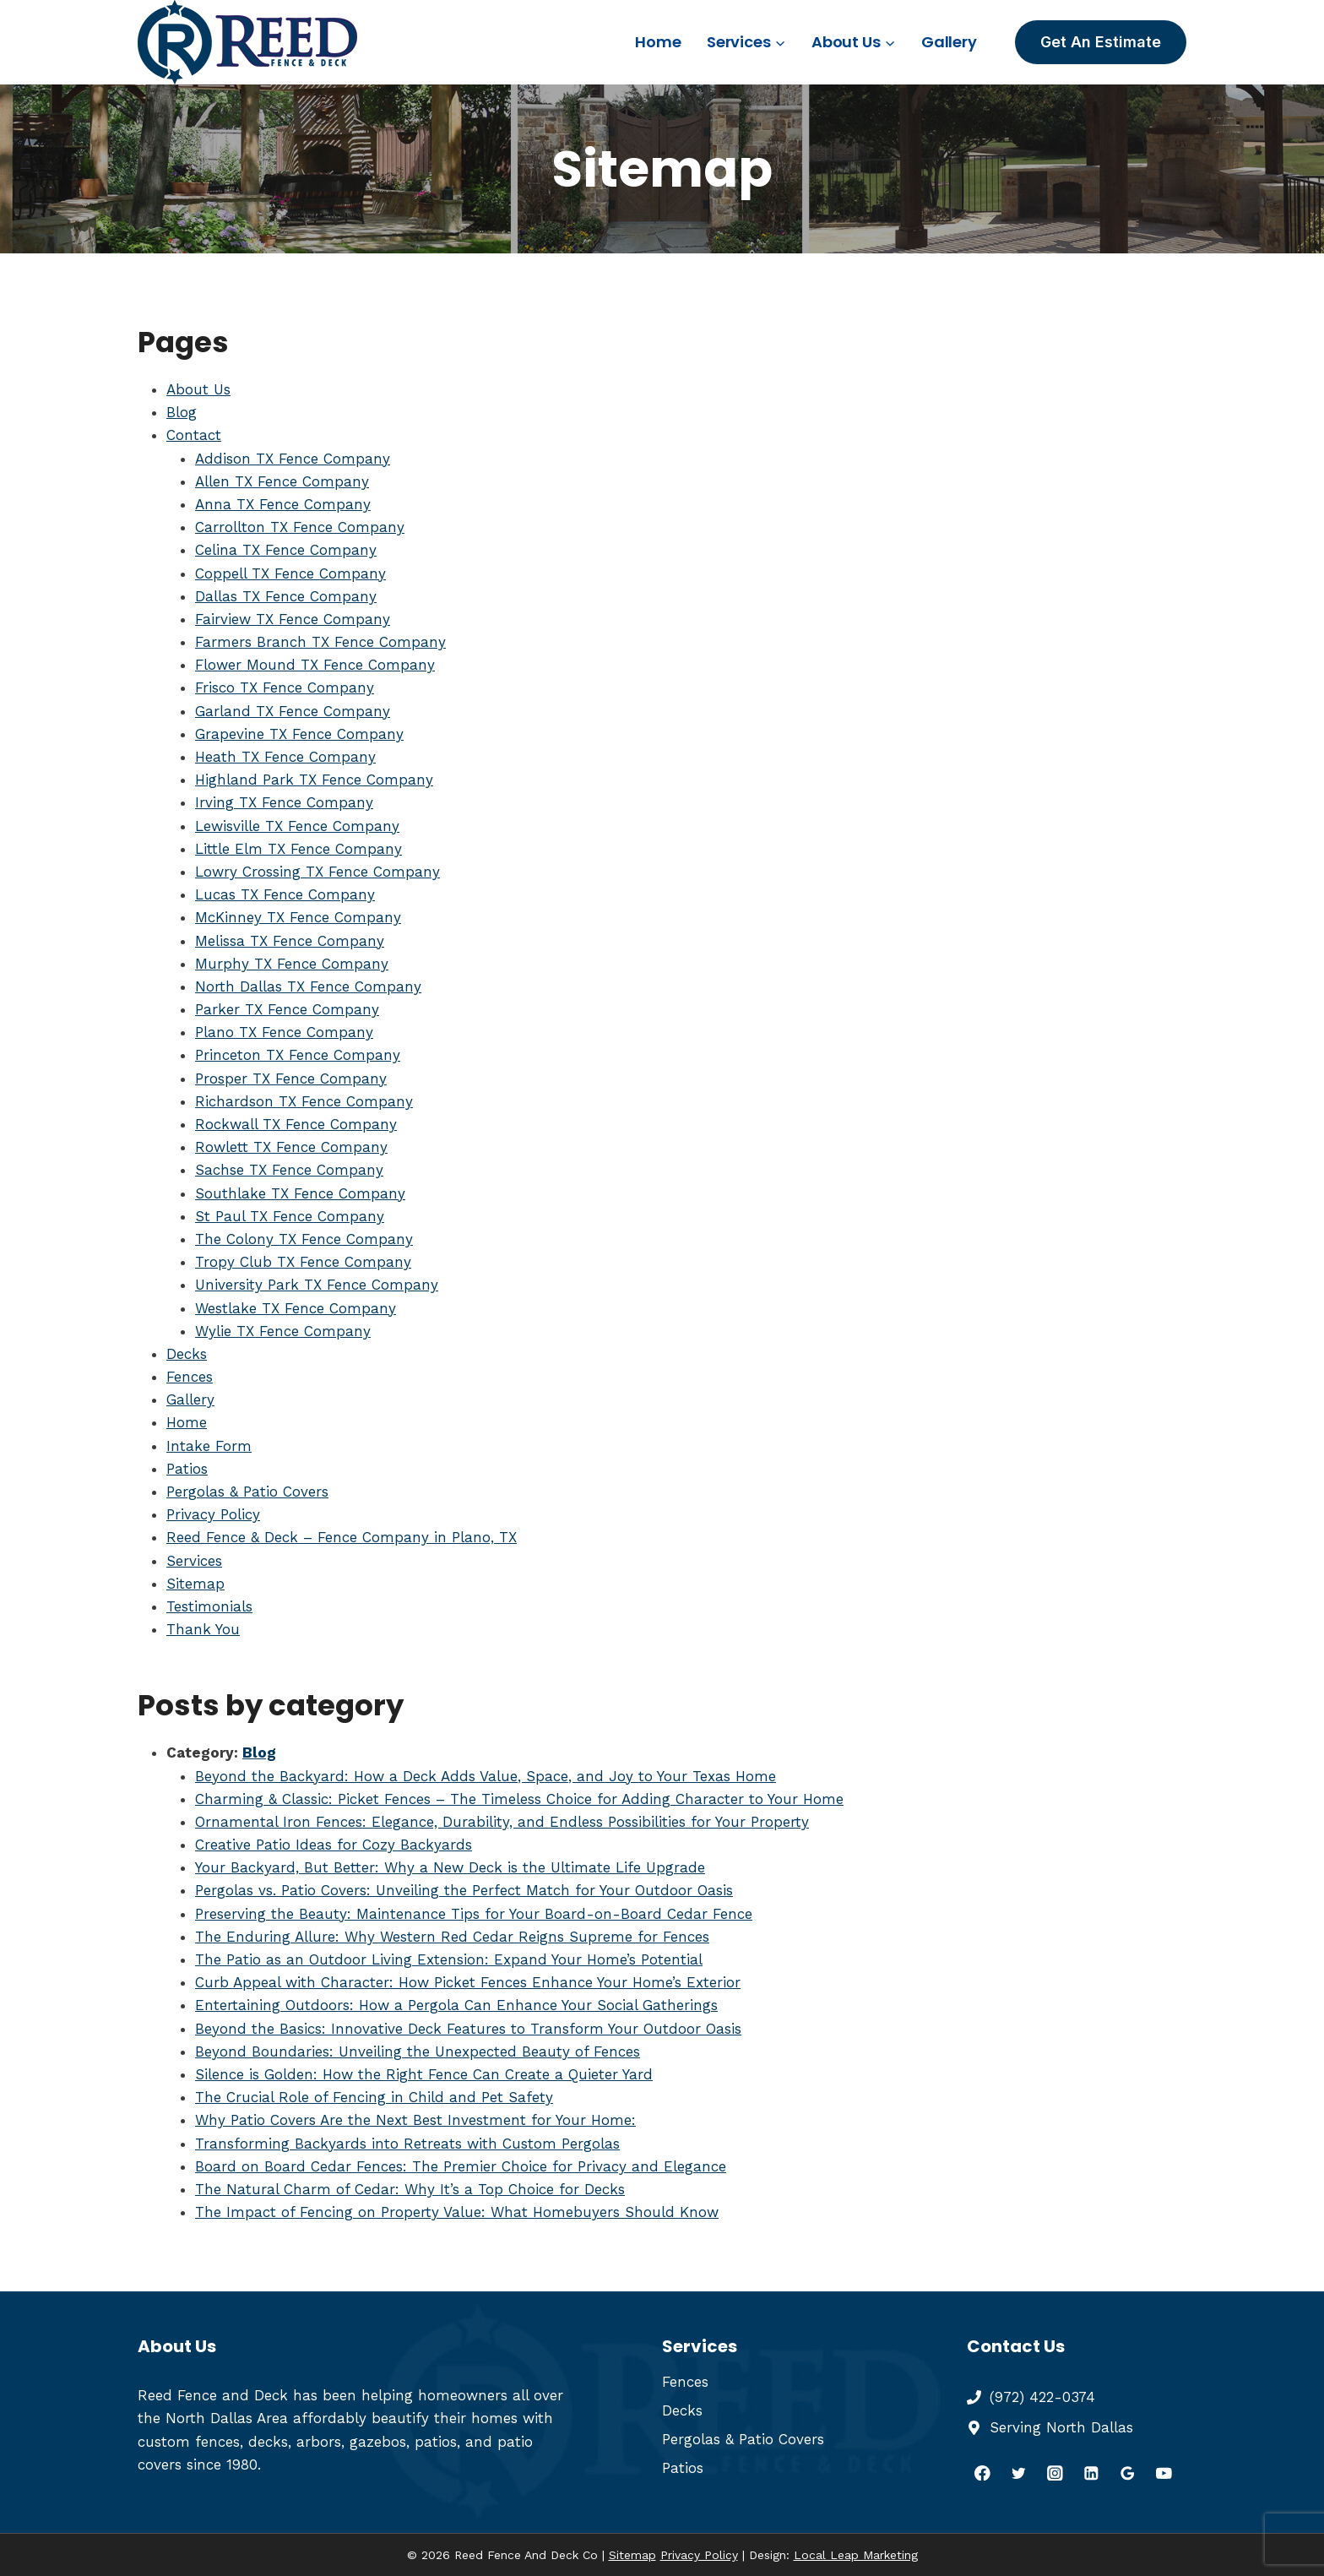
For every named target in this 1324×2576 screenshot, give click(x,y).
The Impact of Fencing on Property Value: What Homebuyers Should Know (457, 2212)
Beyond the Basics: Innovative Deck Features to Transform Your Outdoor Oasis (468, 2028)
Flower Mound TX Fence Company (315, 664)
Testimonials (209, 1606)
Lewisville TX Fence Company (297, 826)
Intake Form (209, 1445)
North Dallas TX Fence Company (308, 986)
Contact (193, 435)
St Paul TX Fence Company (289, 1216)
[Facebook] (982, 2472)
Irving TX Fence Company (284, 802)
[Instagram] (1055, 2472)
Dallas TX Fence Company (286, 596)
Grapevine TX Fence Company (299, 734)
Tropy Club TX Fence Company (303, 1261)
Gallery (949, 41)
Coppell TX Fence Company (290, 573)
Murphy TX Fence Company (291, 963)
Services (194, 1560)
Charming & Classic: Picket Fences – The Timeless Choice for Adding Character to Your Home (519, 1799)
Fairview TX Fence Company (292, 619)
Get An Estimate (1100, 42)
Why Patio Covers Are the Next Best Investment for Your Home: (415, 2119)
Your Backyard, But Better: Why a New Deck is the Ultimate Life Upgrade (450, 1867)
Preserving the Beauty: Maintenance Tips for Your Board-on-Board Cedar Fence (473, 1913)
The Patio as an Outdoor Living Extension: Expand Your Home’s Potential (449, 1959)
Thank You (203, 1629)
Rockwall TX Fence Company (296, 1124)
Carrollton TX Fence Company (299, 527)
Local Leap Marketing (856, 2555)
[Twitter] (1018, 2472)
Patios (187, 1468)
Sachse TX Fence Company (289, 1169)
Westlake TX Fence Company (295, 1308)
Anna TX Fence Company (283, 504)
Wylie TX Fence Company (283, 1331)
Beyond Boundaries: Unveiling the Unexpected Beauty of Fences (417, 2051)
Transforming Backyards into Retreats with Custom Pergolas (407, 2143)
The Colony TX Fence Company (304, 1239)
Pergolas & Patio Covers (247, 1491)
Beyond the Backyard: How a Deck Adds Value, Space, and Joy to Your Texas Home (485, 1776)
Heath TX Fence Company (285, 756)
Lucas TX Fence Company (285, 894)
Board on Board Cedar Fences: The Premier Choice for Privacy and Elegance (460, 2166)
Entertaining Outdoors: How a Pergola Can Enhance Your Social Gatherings (456, 2005)
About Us (198, 389)
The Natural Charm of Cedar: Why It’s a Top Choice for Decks (410, 2189)
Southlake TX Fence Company (300, 1193)
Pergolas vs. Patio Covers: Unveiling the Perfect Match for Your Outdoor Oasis (464, 1890)
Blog (181, 412)
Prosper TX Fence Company (291, 1078)
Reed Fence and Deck (213, 2395)
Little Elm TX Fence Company (298, 848)
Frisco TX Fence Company (284, 687)
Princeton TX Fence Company (297, 1054)
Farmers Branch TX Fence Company (320, 641)
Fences (189, 1376)
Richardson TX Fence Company (304, 1101)
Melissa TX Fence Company (289, 940)
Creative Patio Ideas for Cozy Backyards (333, 1844)
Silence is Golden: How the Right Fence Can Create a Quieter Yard (424, 2074)
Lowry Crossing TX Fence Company (317, 871)
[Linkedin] (1091, 2472)
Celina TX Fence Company (286, 549)
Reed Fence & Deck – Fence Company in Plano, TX (341, 1537)
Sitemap (195, 1583)
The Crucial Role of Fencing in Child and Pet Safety (374, 2097)
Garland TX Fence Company (292, 711)
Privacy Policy (213, 1514)
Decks (186, 1353)
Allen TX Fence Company (282, 481)
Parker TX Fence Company (287, 1009)
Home (658, 41)
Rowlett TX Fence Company (291, 1147)
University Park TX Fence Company (316, 1284)
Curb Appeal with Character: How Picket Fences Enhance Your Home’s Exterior (468, 1982)
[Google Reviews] (1127, 2472)
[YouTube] (1164, 2472)
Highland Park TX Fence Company (314, 779)
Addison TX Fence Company (292, 458)
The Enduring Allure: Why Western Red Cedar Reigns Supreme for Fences (452, 1936)
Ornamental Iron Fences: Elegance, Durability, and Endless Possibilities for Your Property (502, 1821)
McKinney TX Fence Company (298, 917)
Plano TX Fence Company (284, 1032)
